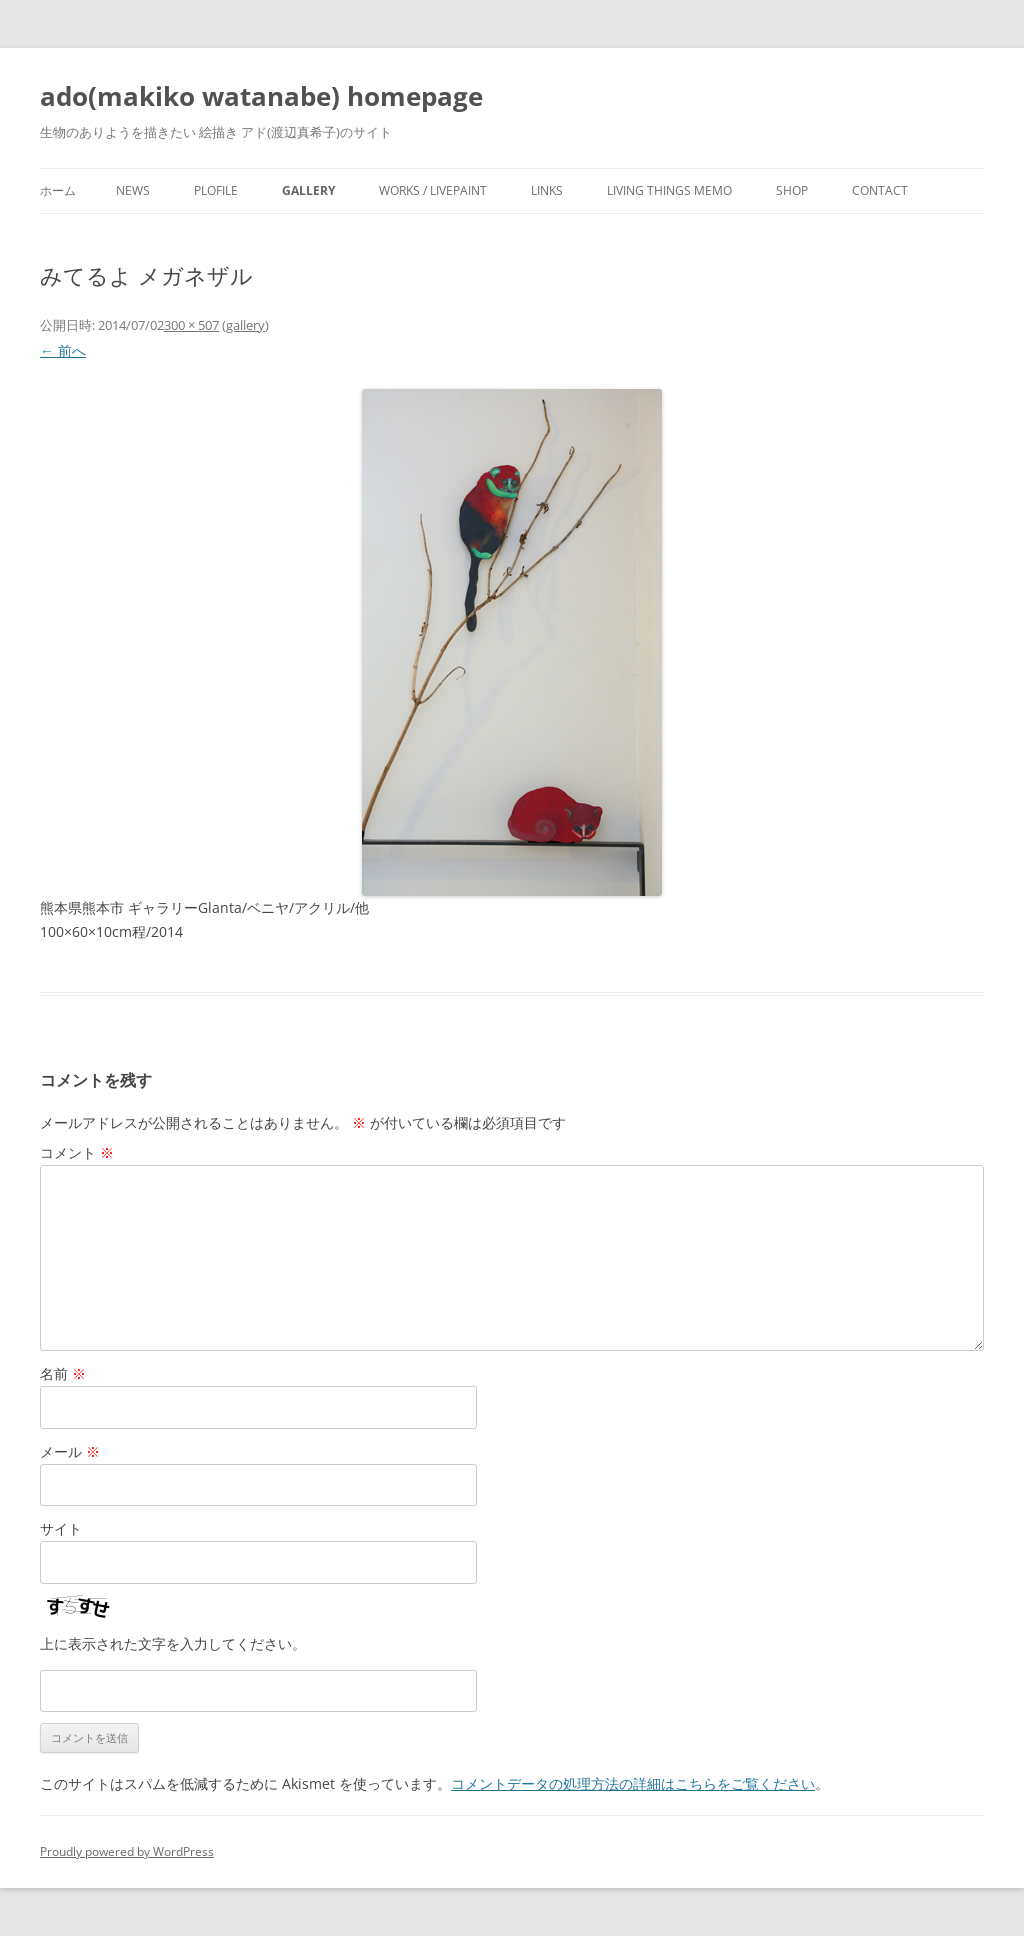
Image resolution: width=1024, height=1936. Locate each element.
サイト (61, 1528)
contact (880, 190)
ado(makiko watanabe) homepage (261, 96)
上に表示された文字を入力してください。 (173, 1643)
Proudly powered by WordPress (127, 1851)
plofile (216, 190)
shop (792, 190)
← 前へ (63, 350)
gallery (308, 190)
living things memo (669, 190)
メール (70, 1451)
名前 (63, 1373)
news (133, 190)
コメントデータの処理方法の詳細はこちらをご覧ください (633, 1783)
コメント (77, 1152)
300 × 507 (191, 325)
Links (547, 190)
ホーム (58, 190)
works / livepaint (433, 190)
